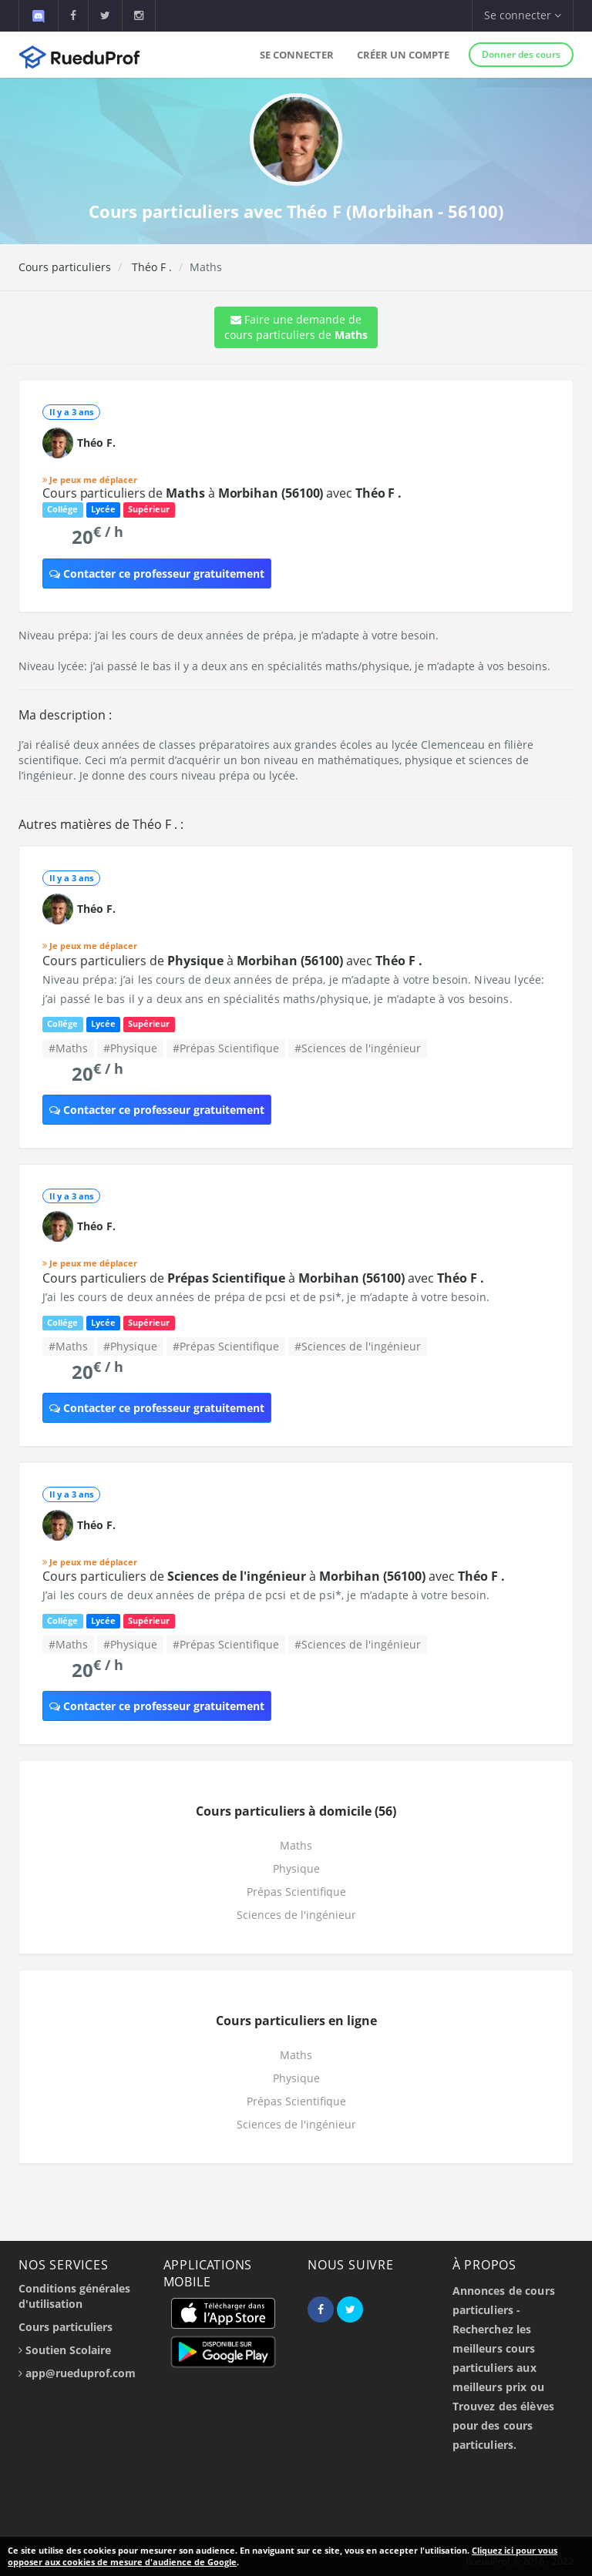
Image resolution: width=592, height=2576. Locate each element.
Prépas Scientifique (296, 1891)
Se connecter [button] (522, 15)
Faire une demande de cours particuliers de (296, 327)
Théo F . (150, 267)
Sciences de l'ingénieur (296, 1914)
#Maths (68, 1048)
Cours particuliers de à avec (222, 493)
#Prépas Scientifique (226, 1048)
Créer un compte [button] (403, 55)
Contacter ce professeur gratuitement (156, 573)
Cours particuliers (64, 267)
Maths (296, 1845)
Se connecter (297, 55)
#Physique (130, 1048)
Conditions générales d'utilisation (74, 2296)
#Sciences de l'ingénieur (357, 1048)
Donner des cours (521, 54)
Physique (296, 1868)
